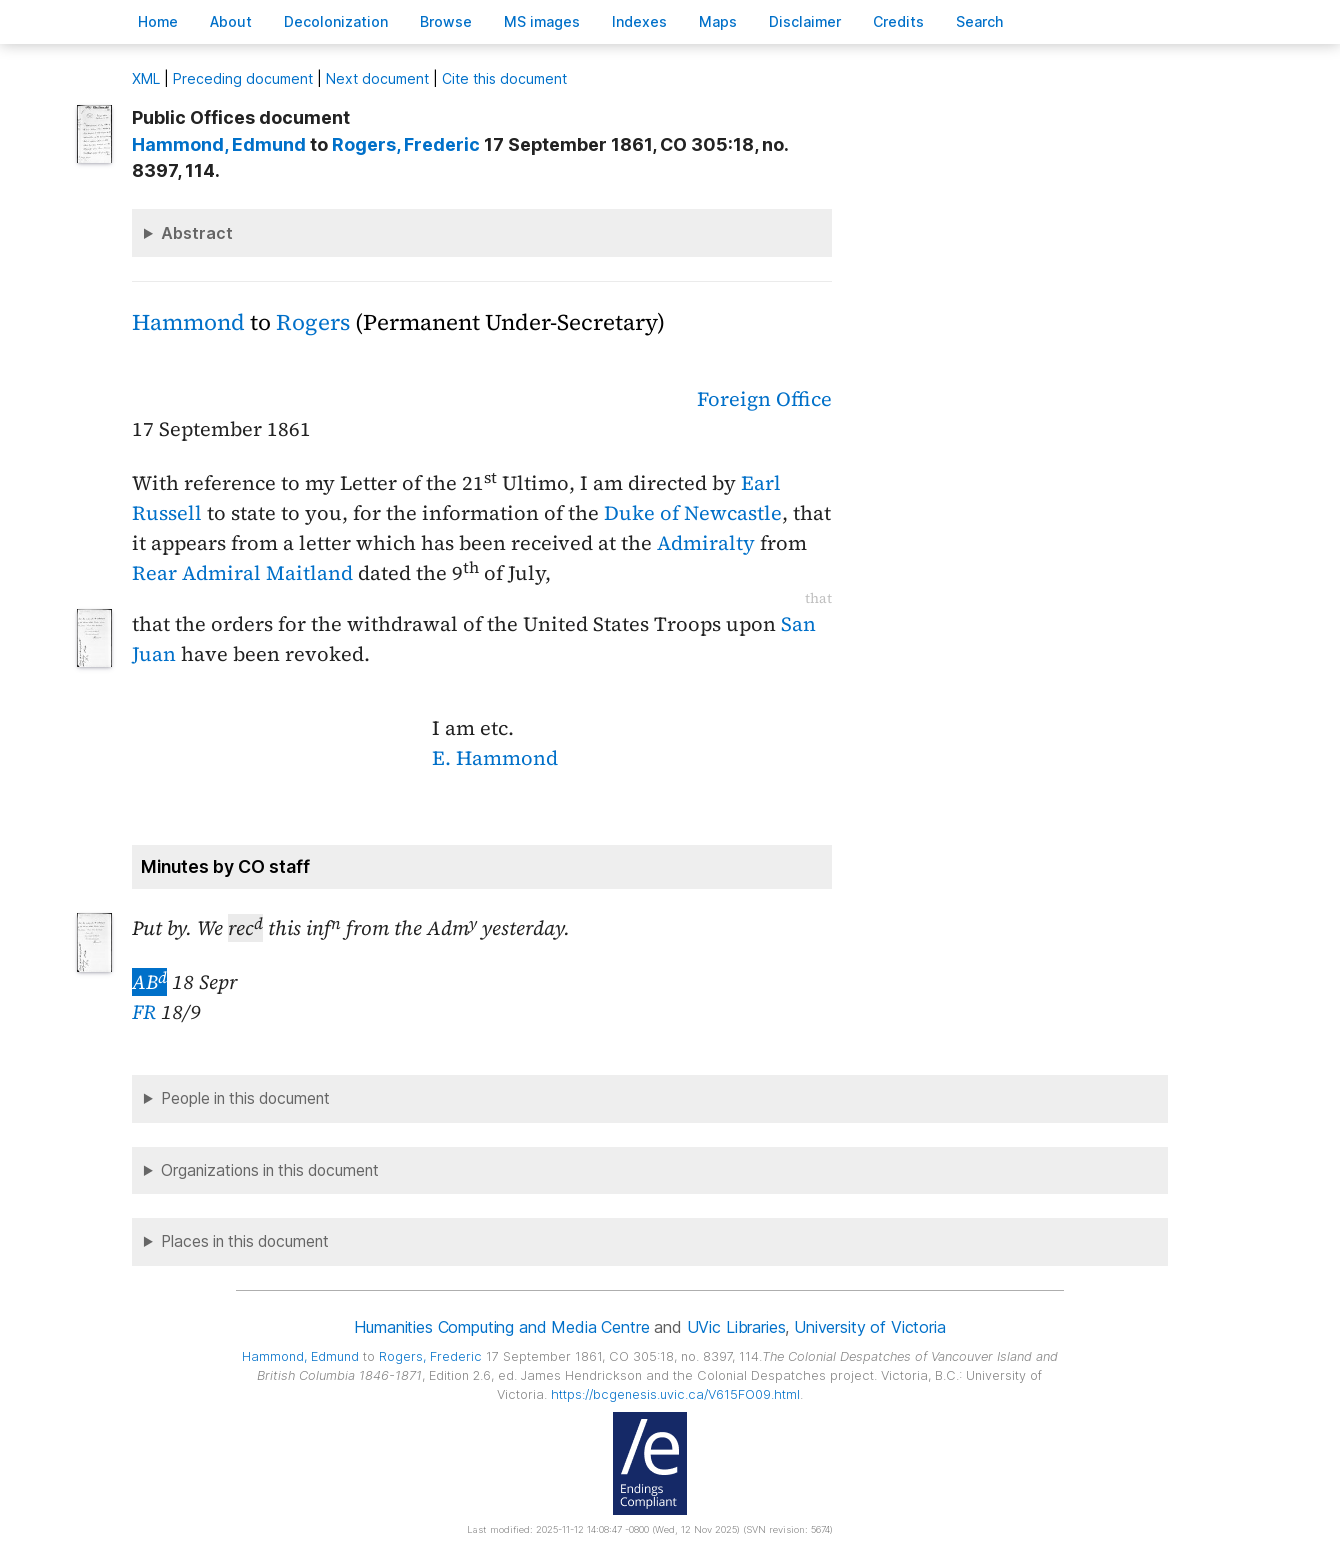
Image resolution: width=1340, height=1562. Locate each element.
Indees (639, 21)
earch (980, 21)
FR (144, 1012)
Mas (718, 21)
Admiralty (706, 543)
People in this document (245, 1098)
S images (542, 21)
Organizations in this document (270, 1170)
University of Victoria (869, 1327)
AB (149, 982)
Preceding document (243, 78)
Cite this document (504, 78)
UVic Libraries (736, 1327)
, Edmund (219, 144)
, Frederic (406, 144)
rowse (446, 21)
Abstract (197, 233)
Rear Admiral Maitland (242, 573)
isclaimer (805, 21)
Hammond (188, 322)
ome (158, 21)
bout (231, 21)
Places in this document (245, 1241)
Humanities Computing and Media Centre (501, 1327)
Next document (377, 78)
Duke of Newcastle (693, 513)
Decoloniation (336, 21)
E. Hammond (495, 758)
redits (898, 21)
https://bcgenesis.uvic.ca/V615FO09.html (675, 1394)
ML (146, 78)
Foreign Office (764, 399)
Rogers (313, 322)
